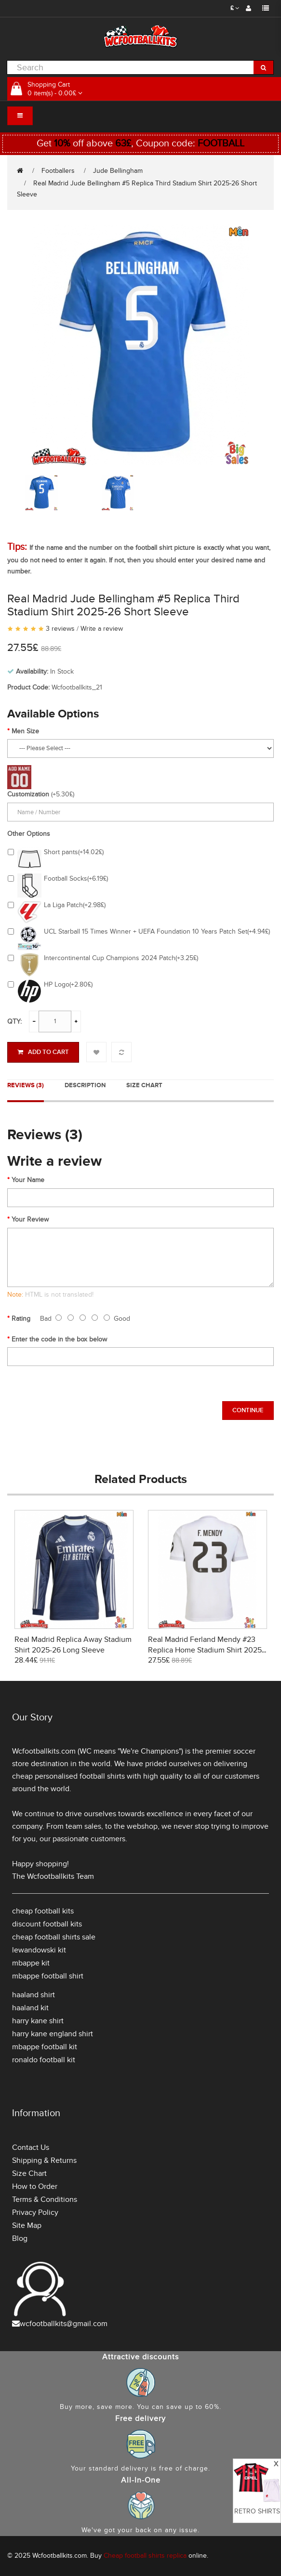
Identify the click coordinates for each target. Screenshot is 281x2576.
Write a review (101, 628)
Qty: (14, 1021)
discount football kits (47, 1924)
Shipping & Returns (44, 2160)
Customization (28, 794)
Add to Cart (43, 1052)
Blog (19, 2238)
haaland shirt (33, 1995)
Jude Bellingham (118, 171)
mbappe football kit (44, 2047)
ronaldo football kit (43, 2060)
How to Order (34, 2186)
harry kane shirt (38, 2021)
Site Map (26, 2225)
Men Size (25, 731)
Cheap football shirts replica (145, 2555)
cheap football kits (43, 1911)
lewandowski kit (39, 1950)
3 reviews (60, 628)
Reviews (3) (25, 1085)
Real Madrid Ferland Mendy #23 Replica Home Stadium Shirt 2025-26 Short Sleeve (206, 1650)
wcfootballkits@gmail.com (63, 2324)
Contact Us (30, 2147)
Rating (21, 1318)
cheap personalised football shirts (68, 1776)
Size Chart (144, 1085)
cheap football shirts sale (53, 1937)
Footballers (58, 171)
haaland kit (30, 2008)
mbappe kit (31, 1963)
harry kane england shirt (52, 2034)
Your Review (30, 1219)
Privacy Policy (35, 2212)
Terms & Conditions (44, 2199)
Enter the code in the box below (59, 1339)
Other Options (28, 834)
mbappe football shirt (47, 1976)
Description (85, 1085)
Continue (248, 1410)
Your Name (28, 1180)
